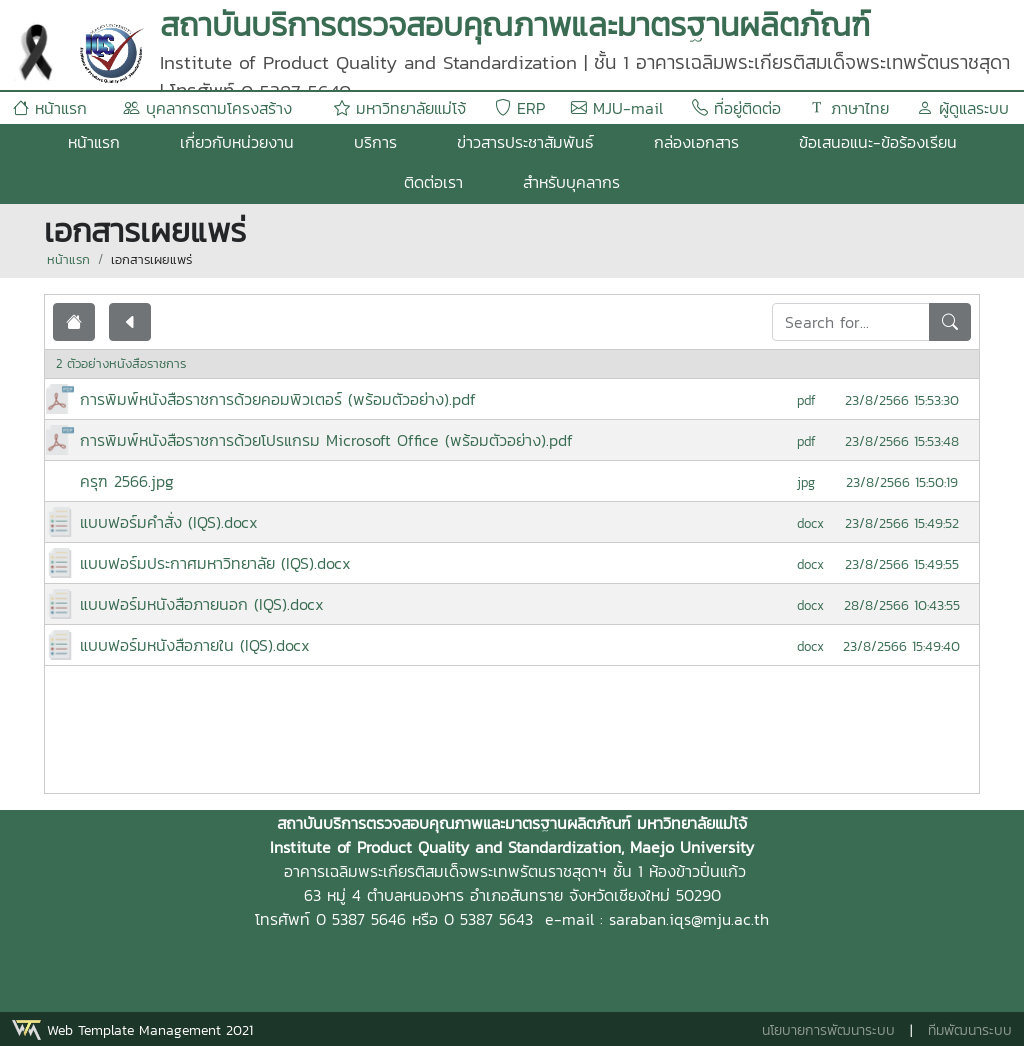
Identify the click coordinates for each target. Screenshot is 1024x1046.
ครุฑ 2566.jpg (127, 481)
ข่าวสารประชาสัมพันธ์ (525, 142)
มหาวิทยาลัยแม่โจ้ (400, 108)
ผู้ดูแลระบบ (963, 108)
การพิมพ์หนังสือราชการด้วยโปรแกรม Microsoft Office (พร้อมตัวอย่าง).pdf (326, 440)
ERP (520, 108)
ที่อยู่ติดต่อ (736, 108)
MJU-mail (617, 108)
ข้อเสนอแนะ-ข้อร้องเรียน (878, 142)
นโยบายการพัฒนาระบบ (828, 1030)
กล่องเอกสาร (696, 142)
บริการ (375, 142)
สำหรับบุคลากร (571, 182)
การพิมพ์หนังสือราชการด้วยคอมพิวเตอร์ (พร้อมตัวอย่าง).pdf (278, 399)
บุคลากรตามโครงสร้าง (207, 108)
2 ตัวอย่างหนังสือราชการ (121, 363)
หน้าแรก (50, 108)
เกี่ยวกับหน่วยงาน (237, 142)
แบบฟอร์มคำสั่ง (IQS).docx (169, 522)
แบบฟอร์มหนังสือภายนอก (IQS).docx (202, 604)
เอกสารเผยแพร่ (151, 259)
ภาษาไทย (849, 108)
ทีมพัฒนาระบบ (970, 1030)
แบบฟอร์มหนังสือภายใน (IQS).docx (195, 645)
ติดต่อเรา (433, 182)
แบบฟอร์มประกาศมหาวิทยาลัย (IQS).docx (215, 563)
